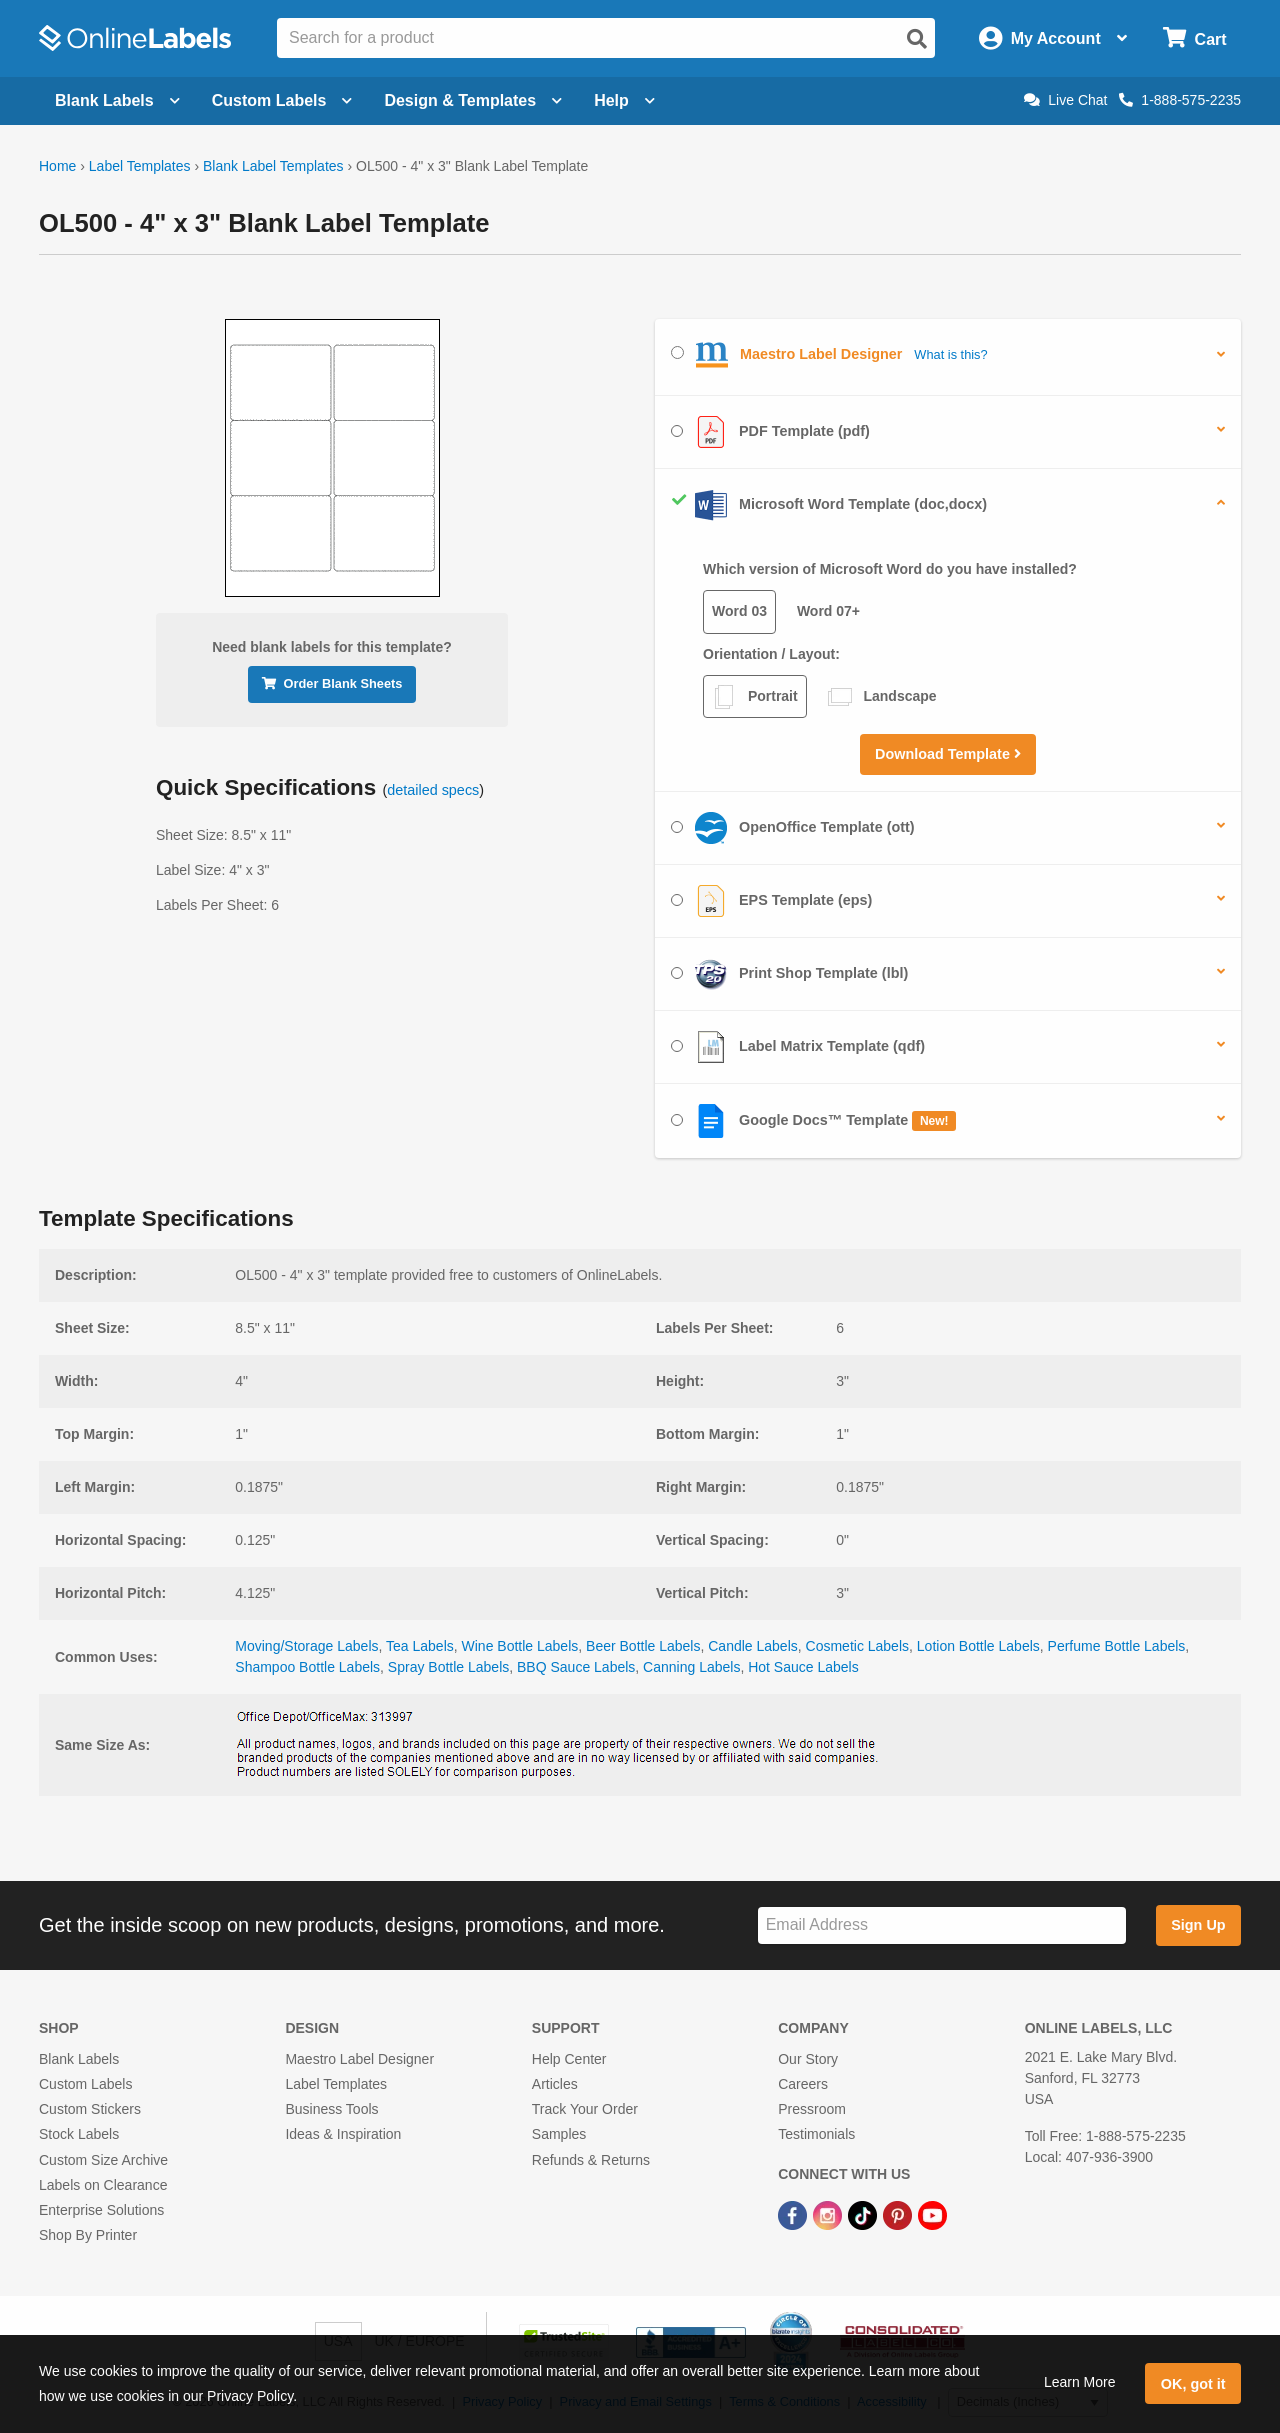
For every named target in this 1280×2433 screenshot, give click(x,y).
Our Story (808, 2059)
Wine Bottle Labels (520, 1646)
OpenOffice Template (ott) (793, 828)
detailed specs (433, 790)
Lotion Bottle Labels (978, 1646)
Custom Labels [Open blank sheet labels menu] (282, 100)
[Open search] (917, 39)
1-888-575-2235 (1180, 100)
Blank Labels (79, 2059)
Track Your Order (585, 2109)
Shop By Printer (88, 2235)
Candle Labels (753, 1646)
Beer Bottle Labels (643, 1646)
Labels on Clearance (103, 2185)
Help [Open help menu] (624, 100)
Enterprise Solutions (101, 2210)
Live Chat (1065, 100)
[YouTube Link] (932, 2214)
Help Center (569, 2059)
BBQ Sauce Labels (576, 1667)
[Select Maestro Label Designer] (677, 352)
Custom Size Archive (103, 2160)
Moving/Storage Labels (306, 1646)
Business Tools (331, 2109)
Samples (559, 2134)
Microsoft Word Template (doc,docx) (829, 505)
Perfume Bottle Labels (1117, 1646)
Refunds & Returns (591, 2160)
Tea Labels (420, 1646)
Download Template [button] (948, 754)
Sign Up (1198, 1925)
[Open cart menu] (1194, 38)
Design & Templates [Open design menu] (473, 100)
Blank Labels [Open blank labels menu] (117, 100)
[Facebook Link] (794, 2214)
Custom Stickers (90, 2109)
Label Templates (140, 166)
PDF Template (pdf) (770, 432)
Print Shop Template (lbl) (789, 974)
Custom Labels (85, 2084)
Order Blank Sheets (332, 683)
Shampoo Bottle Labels (307, 1667)
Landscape (882, 697)
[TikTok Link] (864, 2214)
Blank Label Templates (273, 166)
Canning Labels (691, 1667)
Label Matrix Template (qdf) (798, 1047)
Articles (555, 2084)
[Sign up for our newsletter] (942, 1925)
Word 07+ (828, 611)
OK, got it (1193, 2384)
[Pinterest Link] (899, 2214)
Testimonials (816, 2134)
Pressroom (812, 2109)
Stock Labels (79, 2134)
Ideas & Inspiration (343, 2134)
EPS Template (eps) (771, 901)
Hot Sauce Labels (803, 1667)
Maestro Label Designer (359, 2059)
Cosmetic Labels (858, 1646)
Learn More (1080, 2382)
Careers (803, 2084)
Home (57, 166)
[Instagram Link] (829, 2214)
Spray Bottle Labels (448, 1667)
